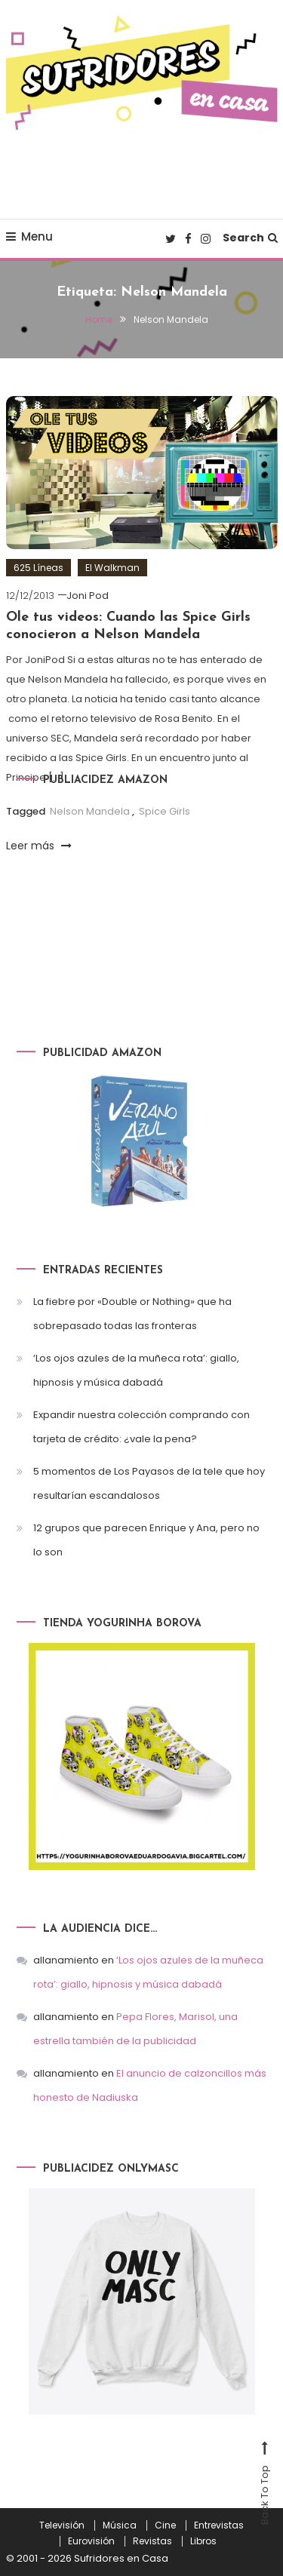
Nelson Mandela (90, 811)
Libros (203, 2541)
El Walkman (112, 567)
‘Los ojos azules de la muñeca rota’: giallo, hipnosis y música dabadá (136, 1370)
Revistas (152, 2541)
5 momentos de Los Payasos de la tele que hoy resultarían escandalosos (149, 1483)
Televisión (62, 2525)
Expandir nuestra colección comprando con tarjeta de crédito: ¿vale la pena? (141, 1427)
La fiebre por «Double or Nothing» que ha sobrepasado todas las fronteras (132, 1313)
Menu (29, 236)
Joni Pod (87, 595)
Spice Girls (164, 811)
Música (120, 2525)
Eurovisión (91, 2541)
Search (250, 237)
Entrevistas (219, 2525)
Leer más (39, 845)
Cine (165, 2525)
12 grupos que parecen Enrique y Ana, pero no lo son (146, 1540)
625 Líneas (38, 567)
